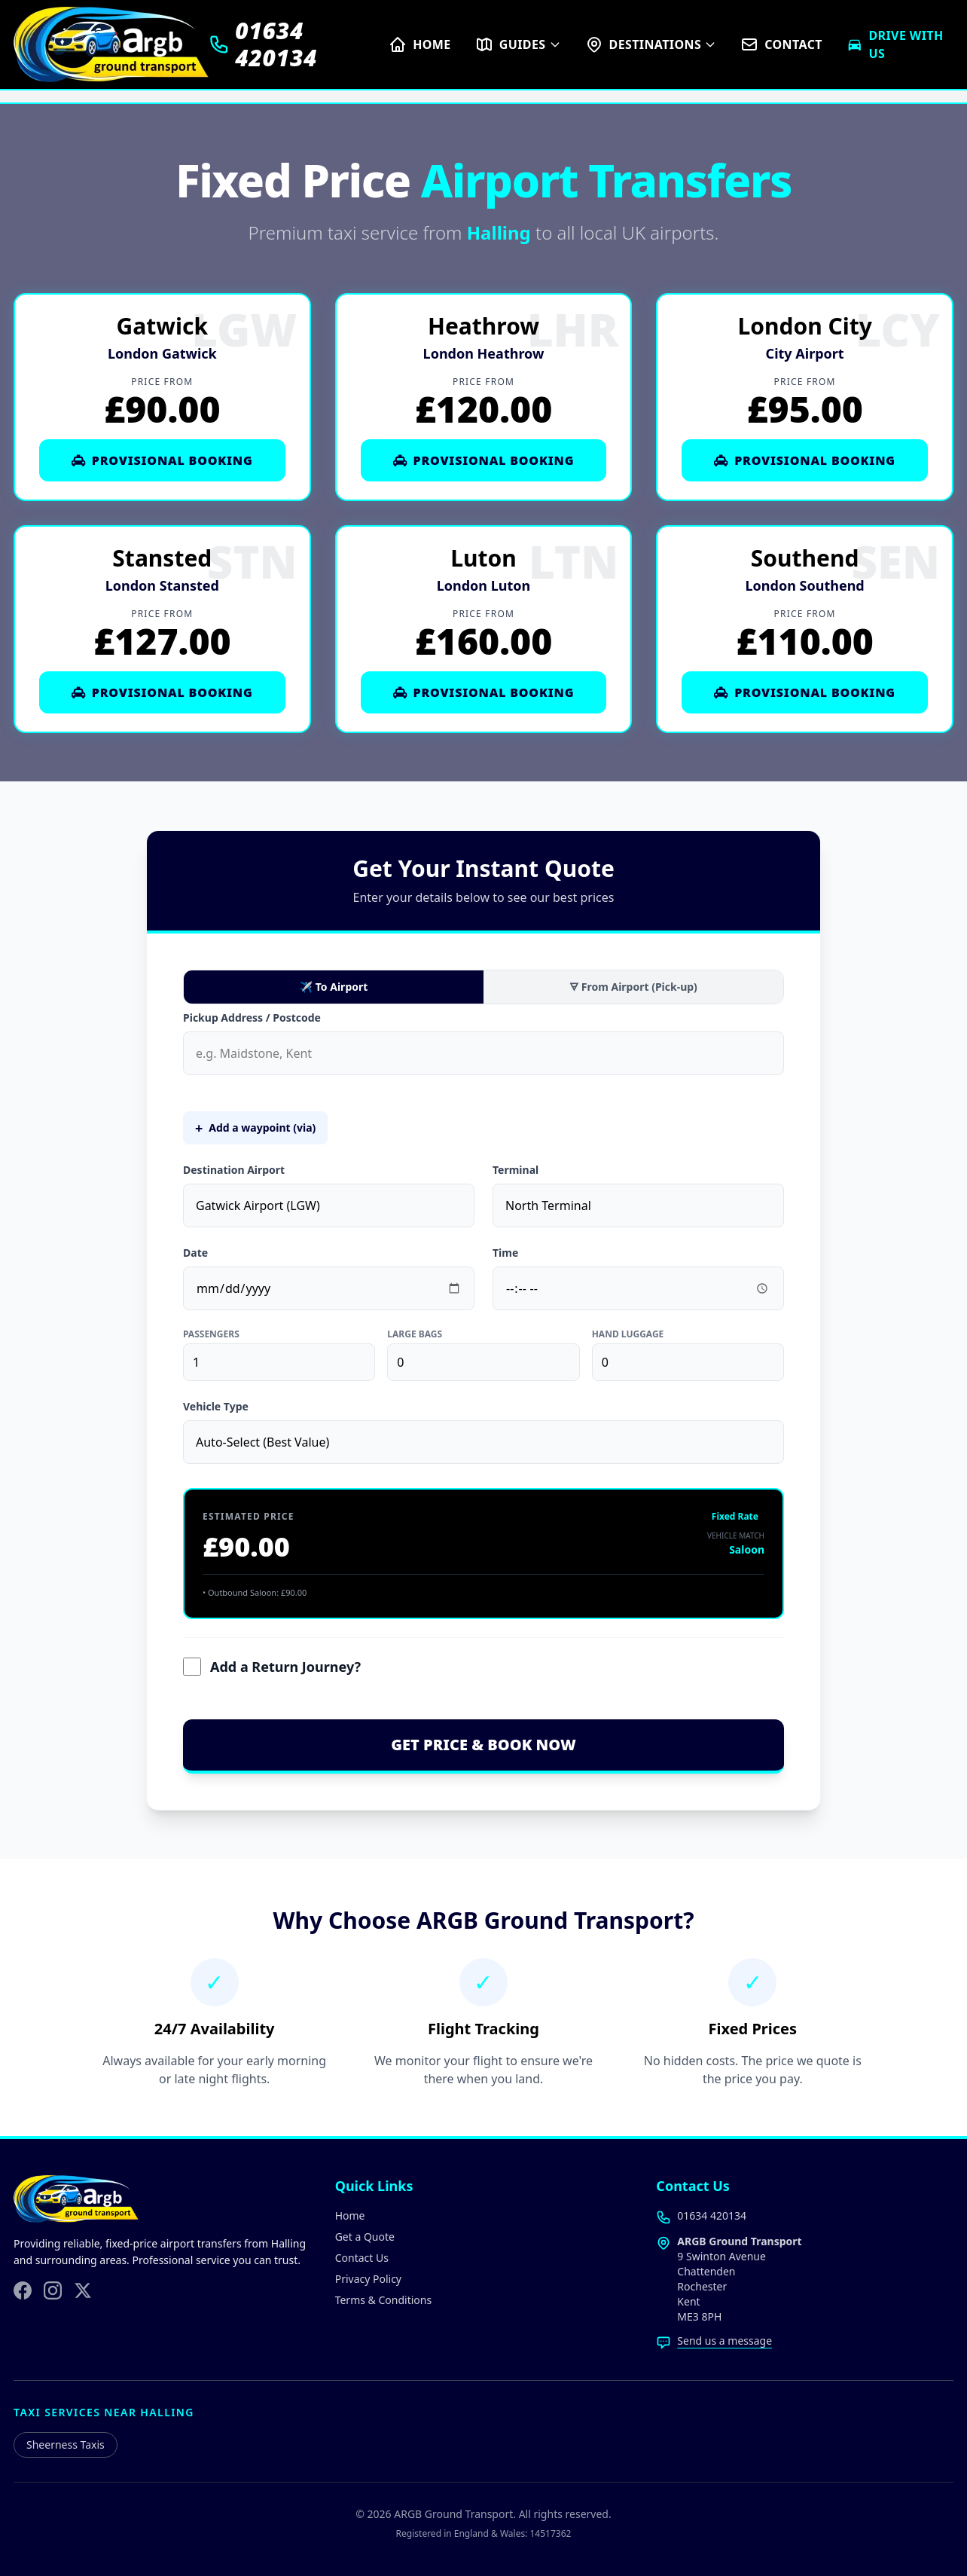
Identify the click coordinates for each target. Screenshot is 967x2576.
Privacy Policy (368, 2279)
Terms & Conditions (383, 2300)
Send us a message (724, 2340)
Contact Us (362, 2258)
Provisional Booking (162, 460)
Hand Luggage (628, 1334)
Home (350, 2215)
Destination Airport (234, 1170)
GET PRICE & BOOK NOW (483, 1744)
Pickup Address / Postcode (252, 1017)
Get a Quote (365, 2236)
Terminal (515, 1170)
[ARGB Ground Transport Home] (111, 44)
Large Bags (414, 1334)
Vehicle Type (216, 1406)
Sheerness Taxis (65, 2444)
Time (505, 1252)
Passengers (211, 1334)
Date (195, 1252)
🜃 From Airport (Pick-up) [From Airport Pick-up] (633, 986)
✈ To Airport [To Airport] (334, 986)
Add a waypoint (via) (255, 1127)
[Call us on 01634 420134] (299, 44)
